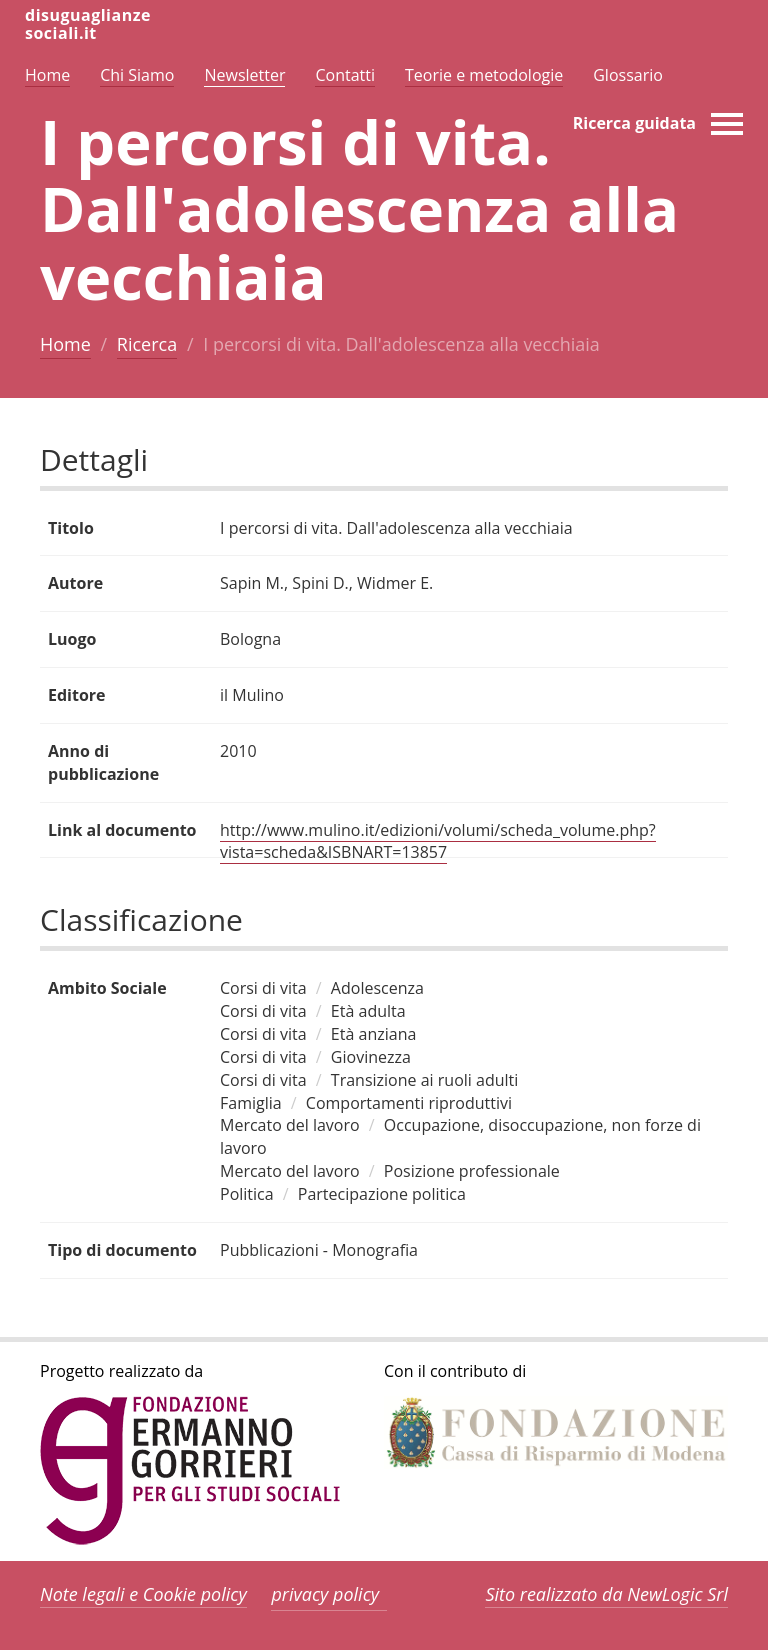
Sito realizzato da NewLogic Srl (606, 1594)
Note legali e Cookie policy (143, 1594)
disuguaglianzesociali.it (88, 24)
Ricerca (147, 344)
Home (65, 344)
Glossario (628, 75)
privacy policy (325, 1594)
